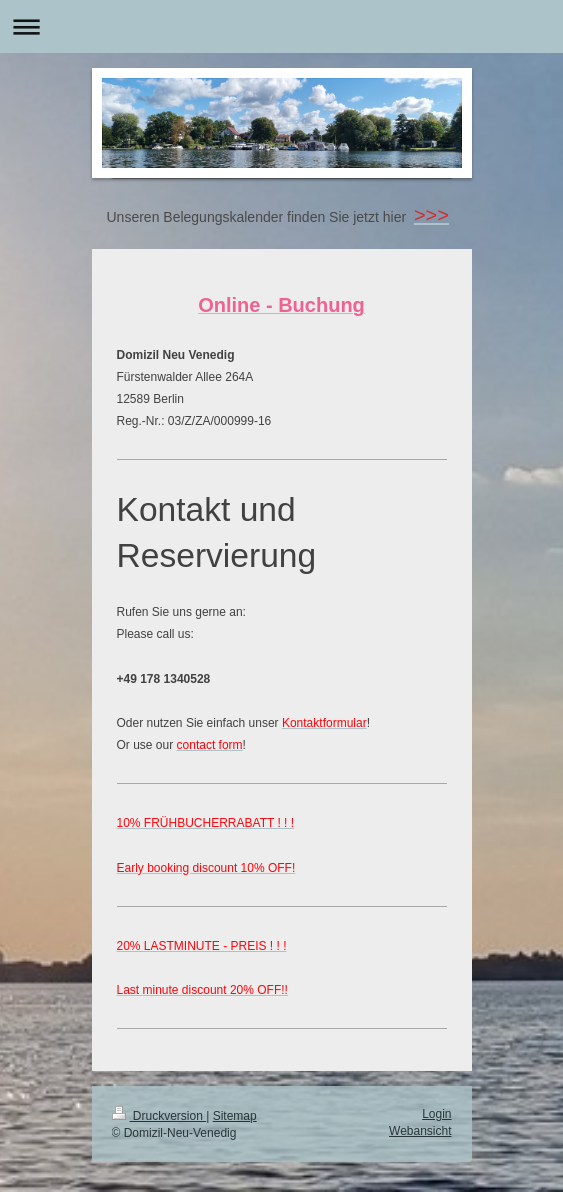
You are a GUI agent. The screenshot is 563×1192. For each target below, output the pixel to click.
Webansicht (420, 1131)
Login (436, 1114)
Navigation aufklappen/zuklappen (281, 26)
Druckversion (159, 1116)
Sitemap (235, 1116)
